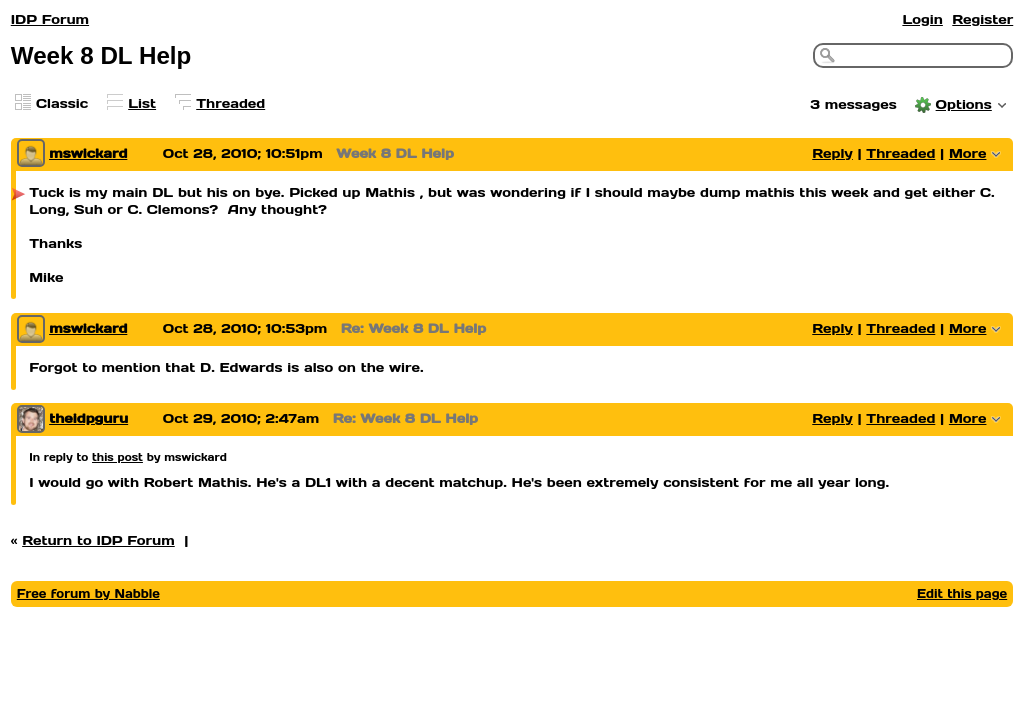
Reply (832, 153)
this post (117, 457)
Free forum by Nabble (88, 593)
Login (922, 19)
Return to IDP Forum (98, 540)
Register (982, 19)
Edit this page (962, 593)
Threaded (230, 103)
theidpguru (88, 418)
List (142, 103)
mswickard (88, 153)
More (968, 153)
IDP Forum (50, 19)
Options (964, 104)
